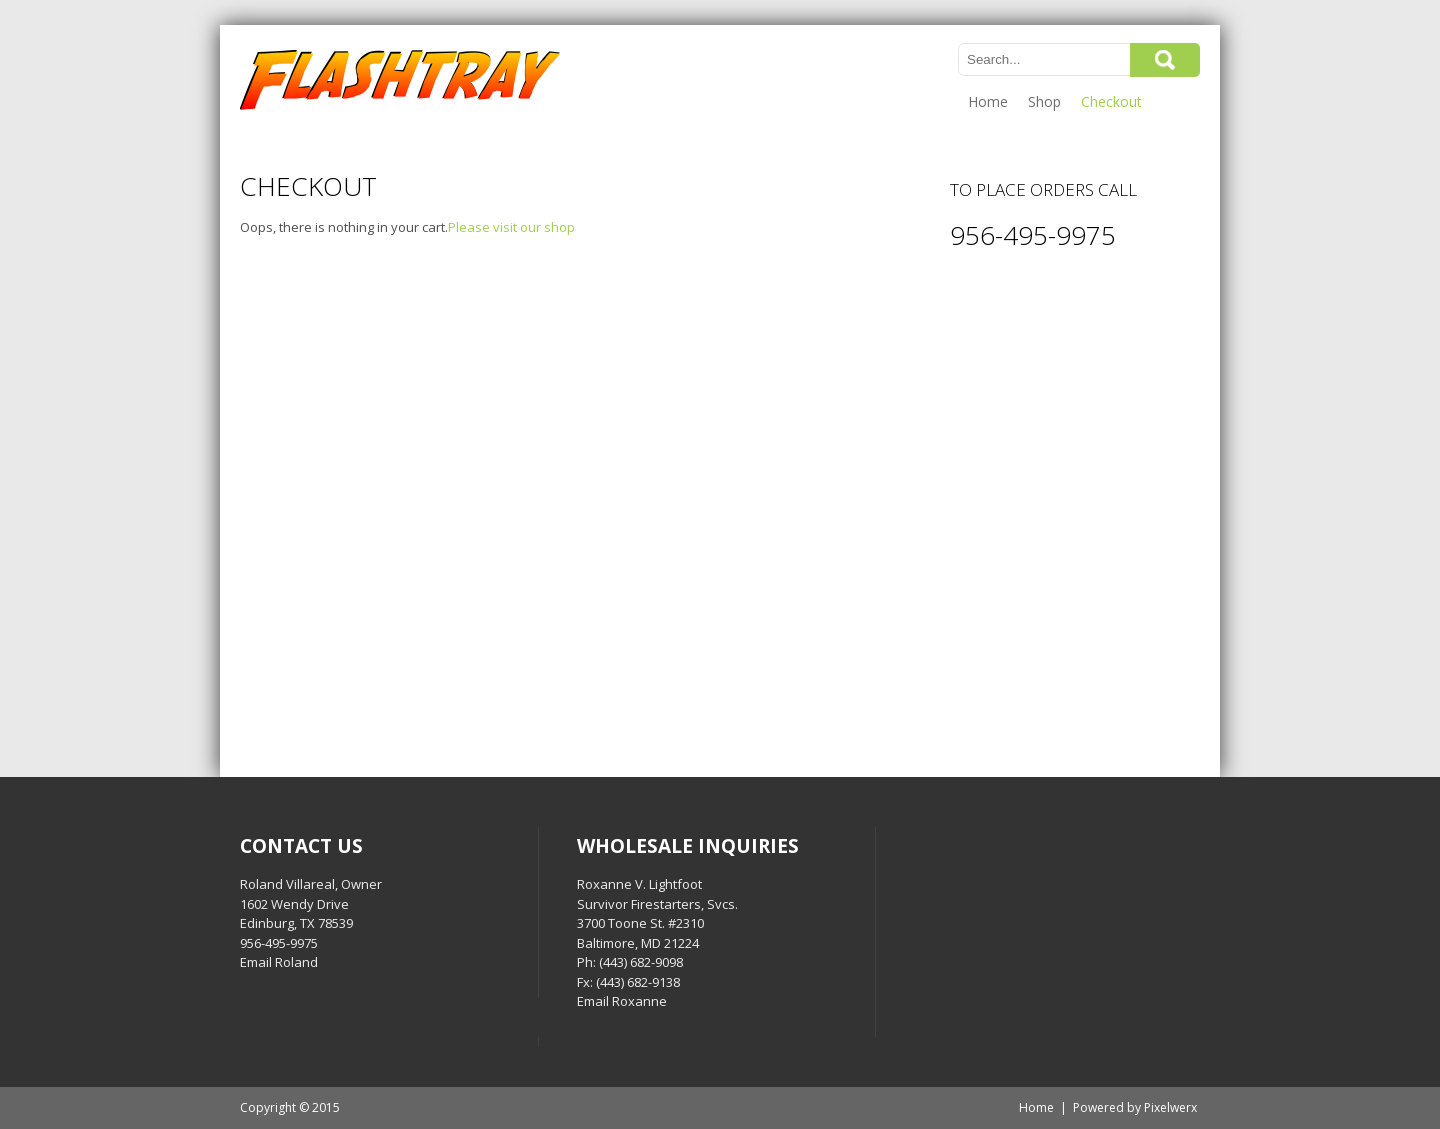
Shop (1044, 101)
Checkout (1111, 101)
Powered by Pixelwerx (1135, 1107)
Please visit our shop (511, 227)
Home (988, 101)
